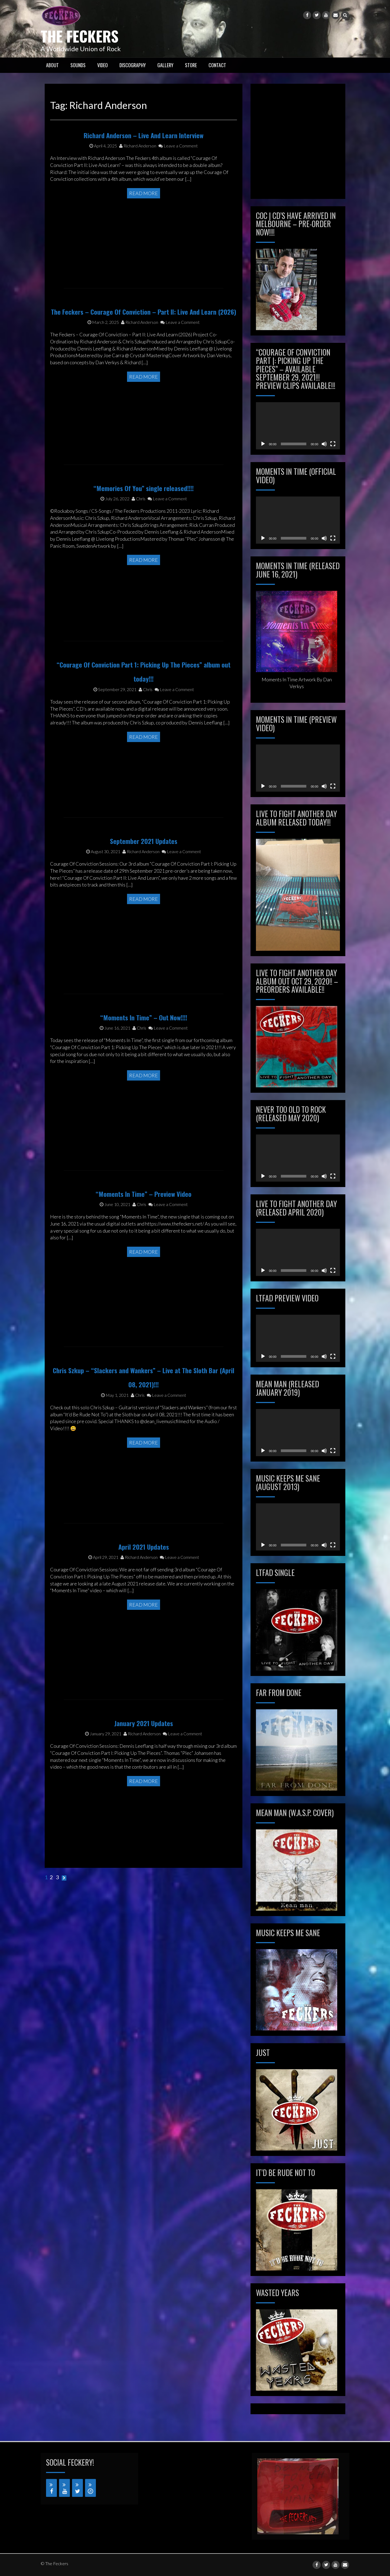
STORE (191, 65)
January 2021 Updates (143, 1758)
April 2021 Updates (143, 1585)
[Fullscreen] (333, 444)
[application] (298, 425)
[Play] (263, 444)
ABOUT (52, 65)
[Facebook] (51, 2488)
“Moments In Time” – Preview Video (143, 1232)
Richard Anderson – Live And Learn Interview (143, 174)
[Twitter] (77, 2488)
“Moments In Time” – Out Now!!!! (143, 1056)
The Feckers (84, 35)
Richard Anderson (137, 184)
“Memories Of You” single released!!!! (143, 520)
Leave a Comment (178, 184)
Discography (132, 65)
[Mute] (324, 444)
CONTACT (217, 65)
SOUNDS (78, 65)
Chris (138, 530)
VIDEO (102, 65)
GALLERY (165, 65)
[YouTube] (64, 2488)
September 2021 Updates (143, 880)
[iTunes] (90, 2488)
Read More (143, 232)
